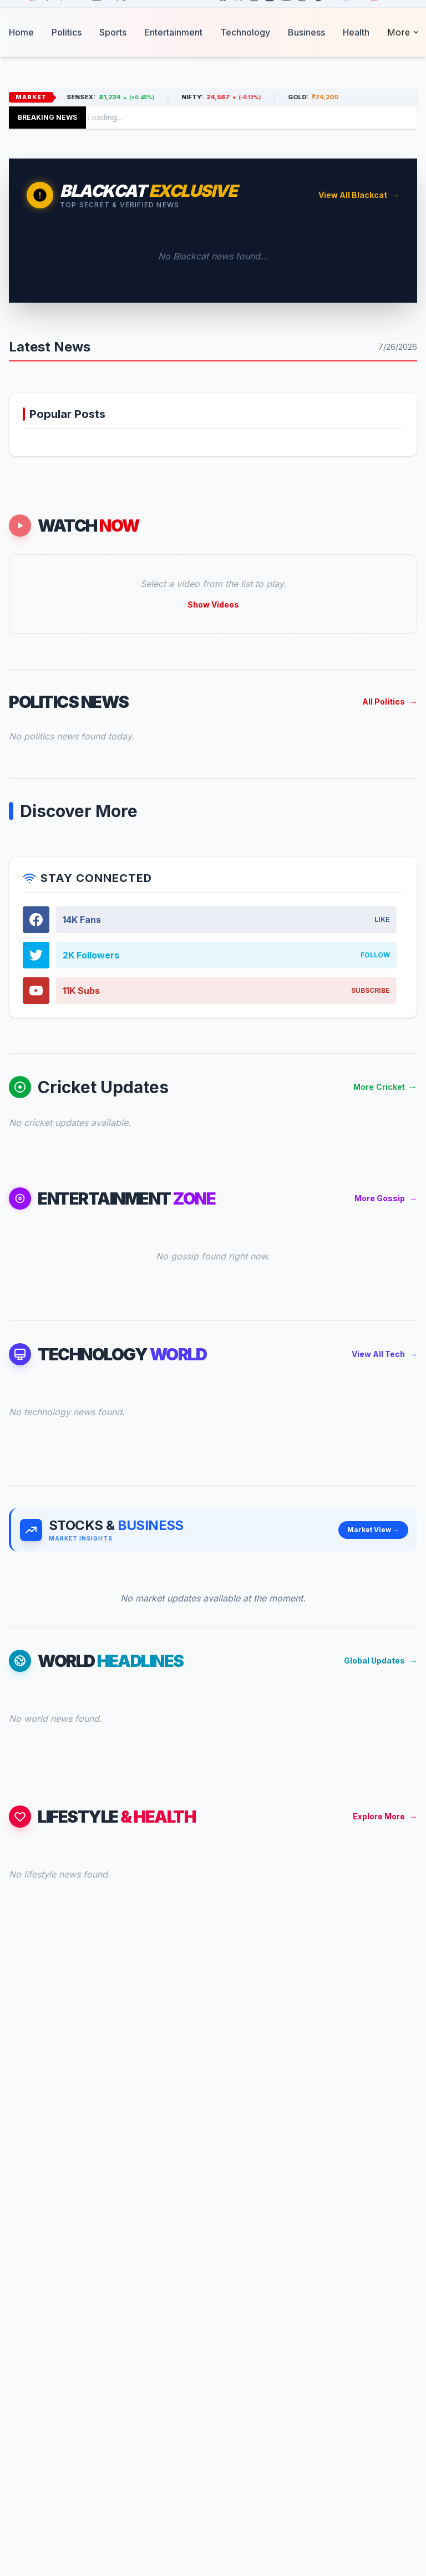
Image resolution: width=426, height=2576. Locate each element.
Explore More (385, 1816)
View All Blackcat (358, 195)
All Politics (389, 701)
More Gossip (385, 1198)
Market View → (373, 1530)
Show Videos (213, 604)
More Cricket (385, 1087)
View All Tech (384, 1354)
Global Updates (380, 1660)
